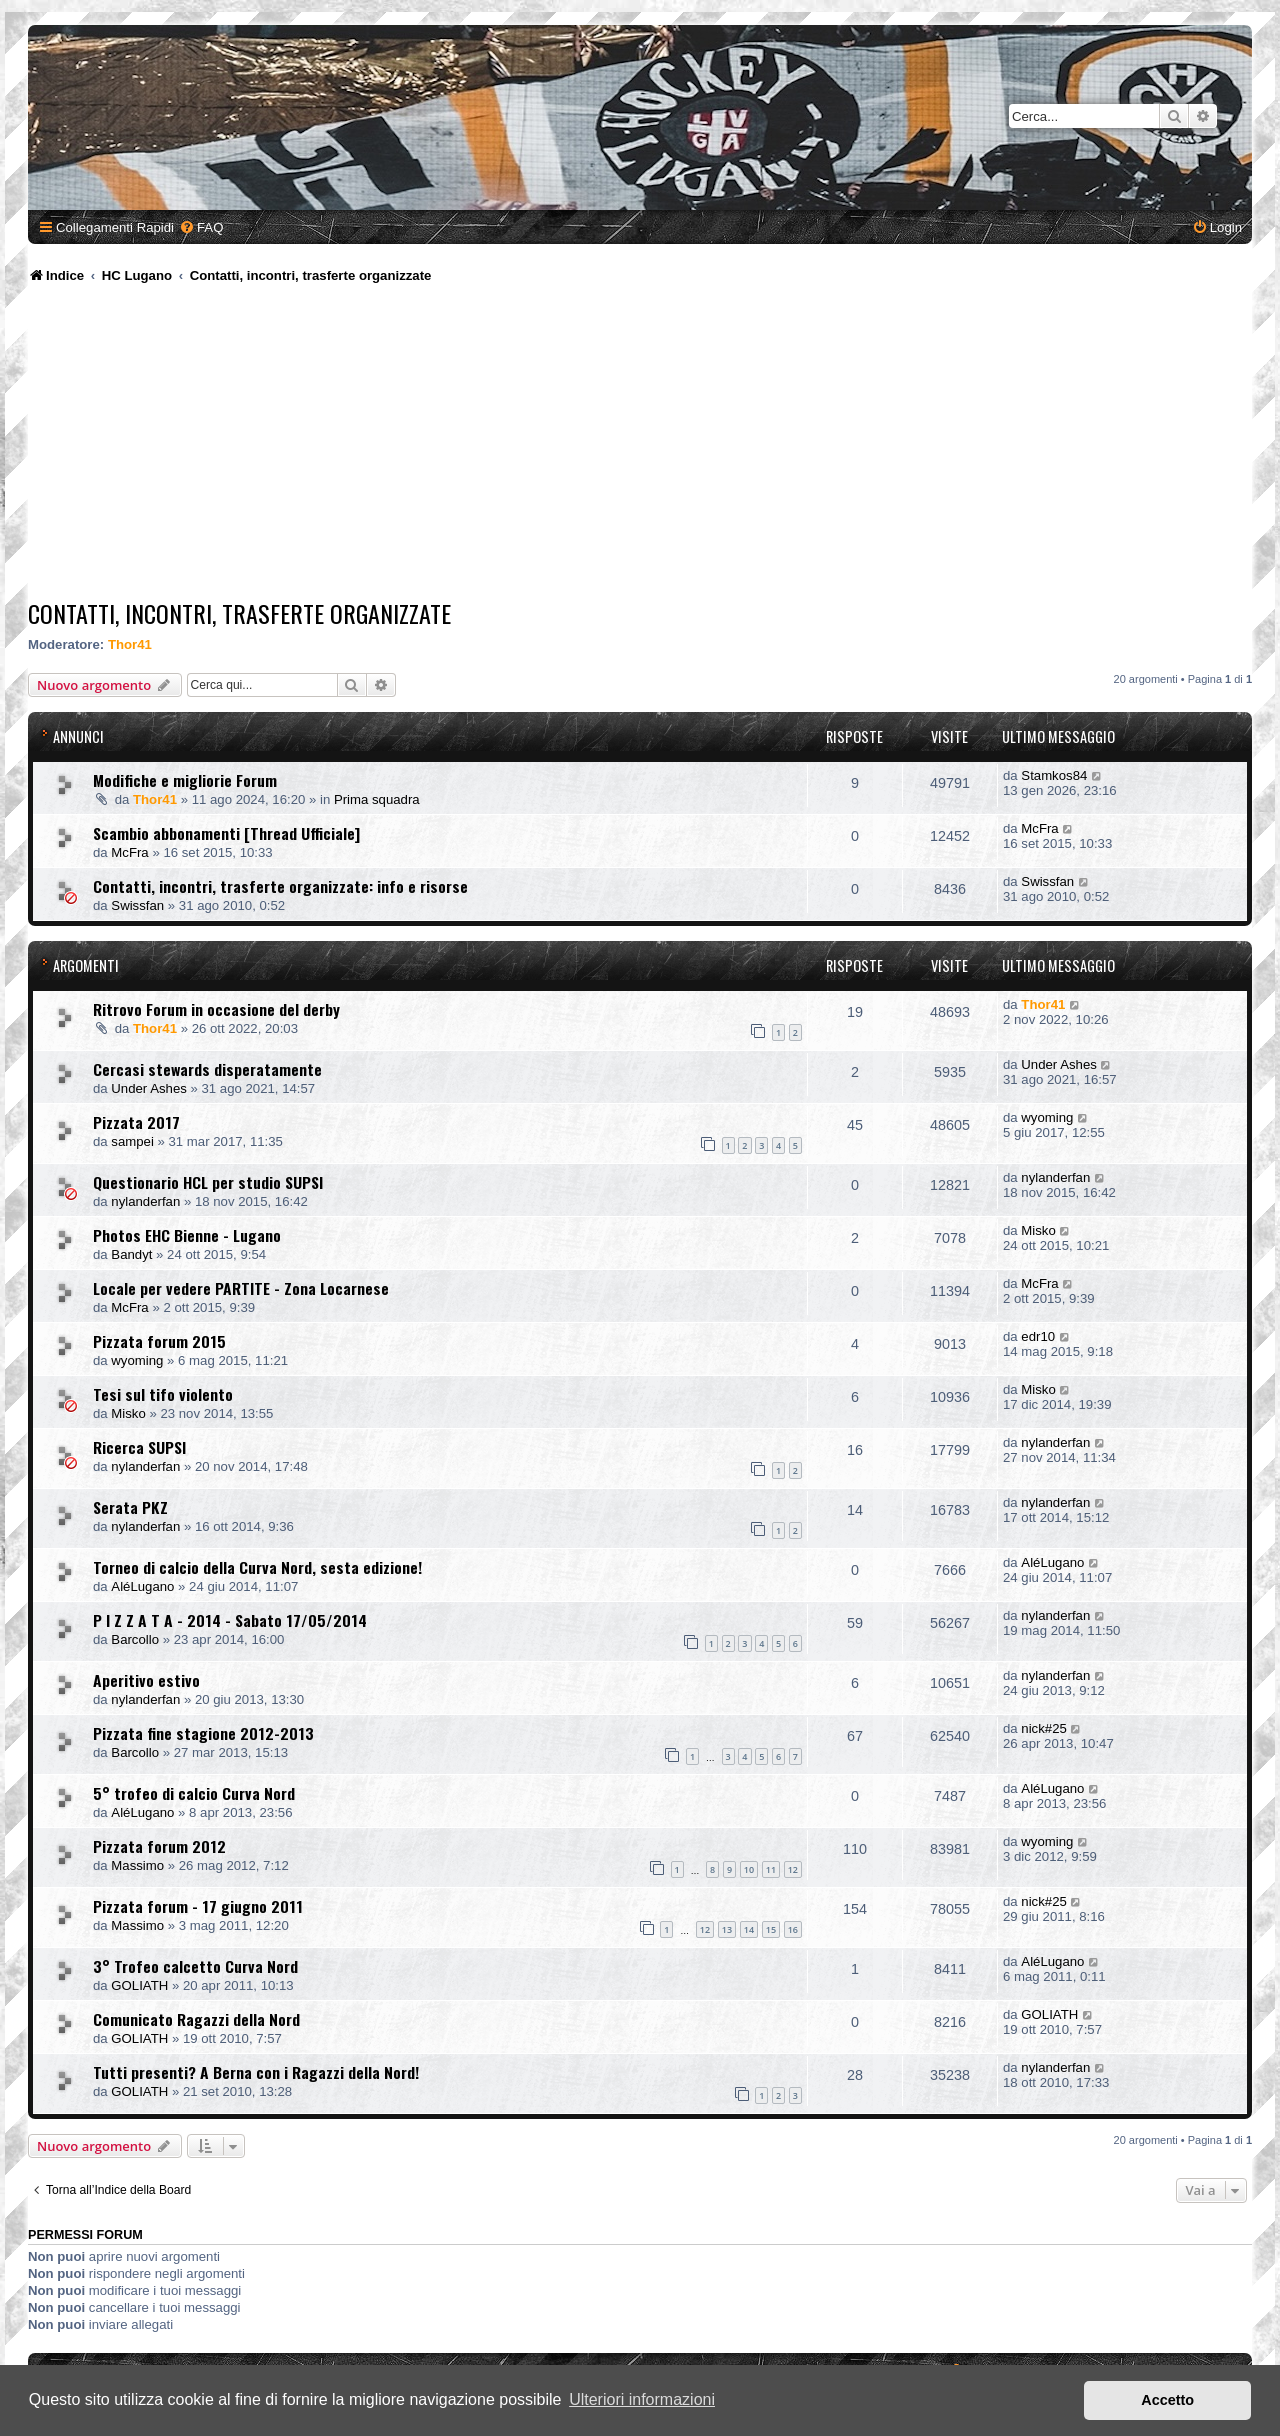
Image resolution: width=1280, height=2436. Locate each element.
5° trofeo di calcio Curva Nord (194, 1793)
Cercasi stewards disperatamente (207, 1069)
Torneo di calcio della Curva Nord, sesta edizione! (257, 1567)
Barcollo (135, 1639)
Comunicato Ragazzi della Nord (196, 2019)
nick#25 (1043, 1728)
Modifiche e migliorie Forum (185, 780)
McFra (129, 852)
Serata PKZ (130, 1507)
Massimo (137, 1865)
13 (727, 1929)
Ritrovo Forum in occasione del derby (216, 1009)
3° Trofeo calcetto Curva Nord (195, 1966)
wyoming (1047, 1117)
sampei (132, 1141)
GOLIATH (139, 1985)
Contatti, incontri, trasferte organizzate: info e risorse (280, 886)
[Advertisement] (640, 445)
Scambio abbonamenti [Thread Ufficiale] (226, 833)
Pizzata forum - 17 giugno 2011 (198, 1906)
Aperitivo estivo (146, 1680)
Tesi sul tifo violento (163, 1394)
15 (771, 1929)
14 (749, 1929)
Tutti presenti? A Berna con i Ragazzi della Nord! (256, 2072)
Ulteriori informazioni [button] (642, 2399)
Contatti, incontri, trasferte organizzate (239, 613)
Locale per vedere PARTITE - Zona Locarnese (241, 1288)
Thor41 (130, 644)
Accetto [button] (1167, 2400)
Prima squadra (377, 799)
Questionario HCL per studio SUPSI (208, 1182)
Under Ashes (149, 1088)
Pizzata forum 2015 (159, 1341)
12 (793, 1869)
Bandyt (131, 1254)
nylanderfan (145, 1201)
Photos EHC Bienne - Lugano (187, 1235)
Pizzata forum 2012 (159, 1846)
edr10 (1038, 1336)
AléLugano (142, 1586)
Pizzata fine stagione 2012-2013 (203, 1733)
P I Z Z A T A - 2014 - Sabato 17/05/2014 (230, 1620)
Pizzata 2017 (136, 1122)
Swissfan (137, 905)
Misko (1038, 1230)
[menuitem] (201, 227)
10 (749, 1869)
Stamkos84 (1054, 775)
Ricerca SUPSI (139, 1447)
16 (793, 1929)
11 (771, 1869)
